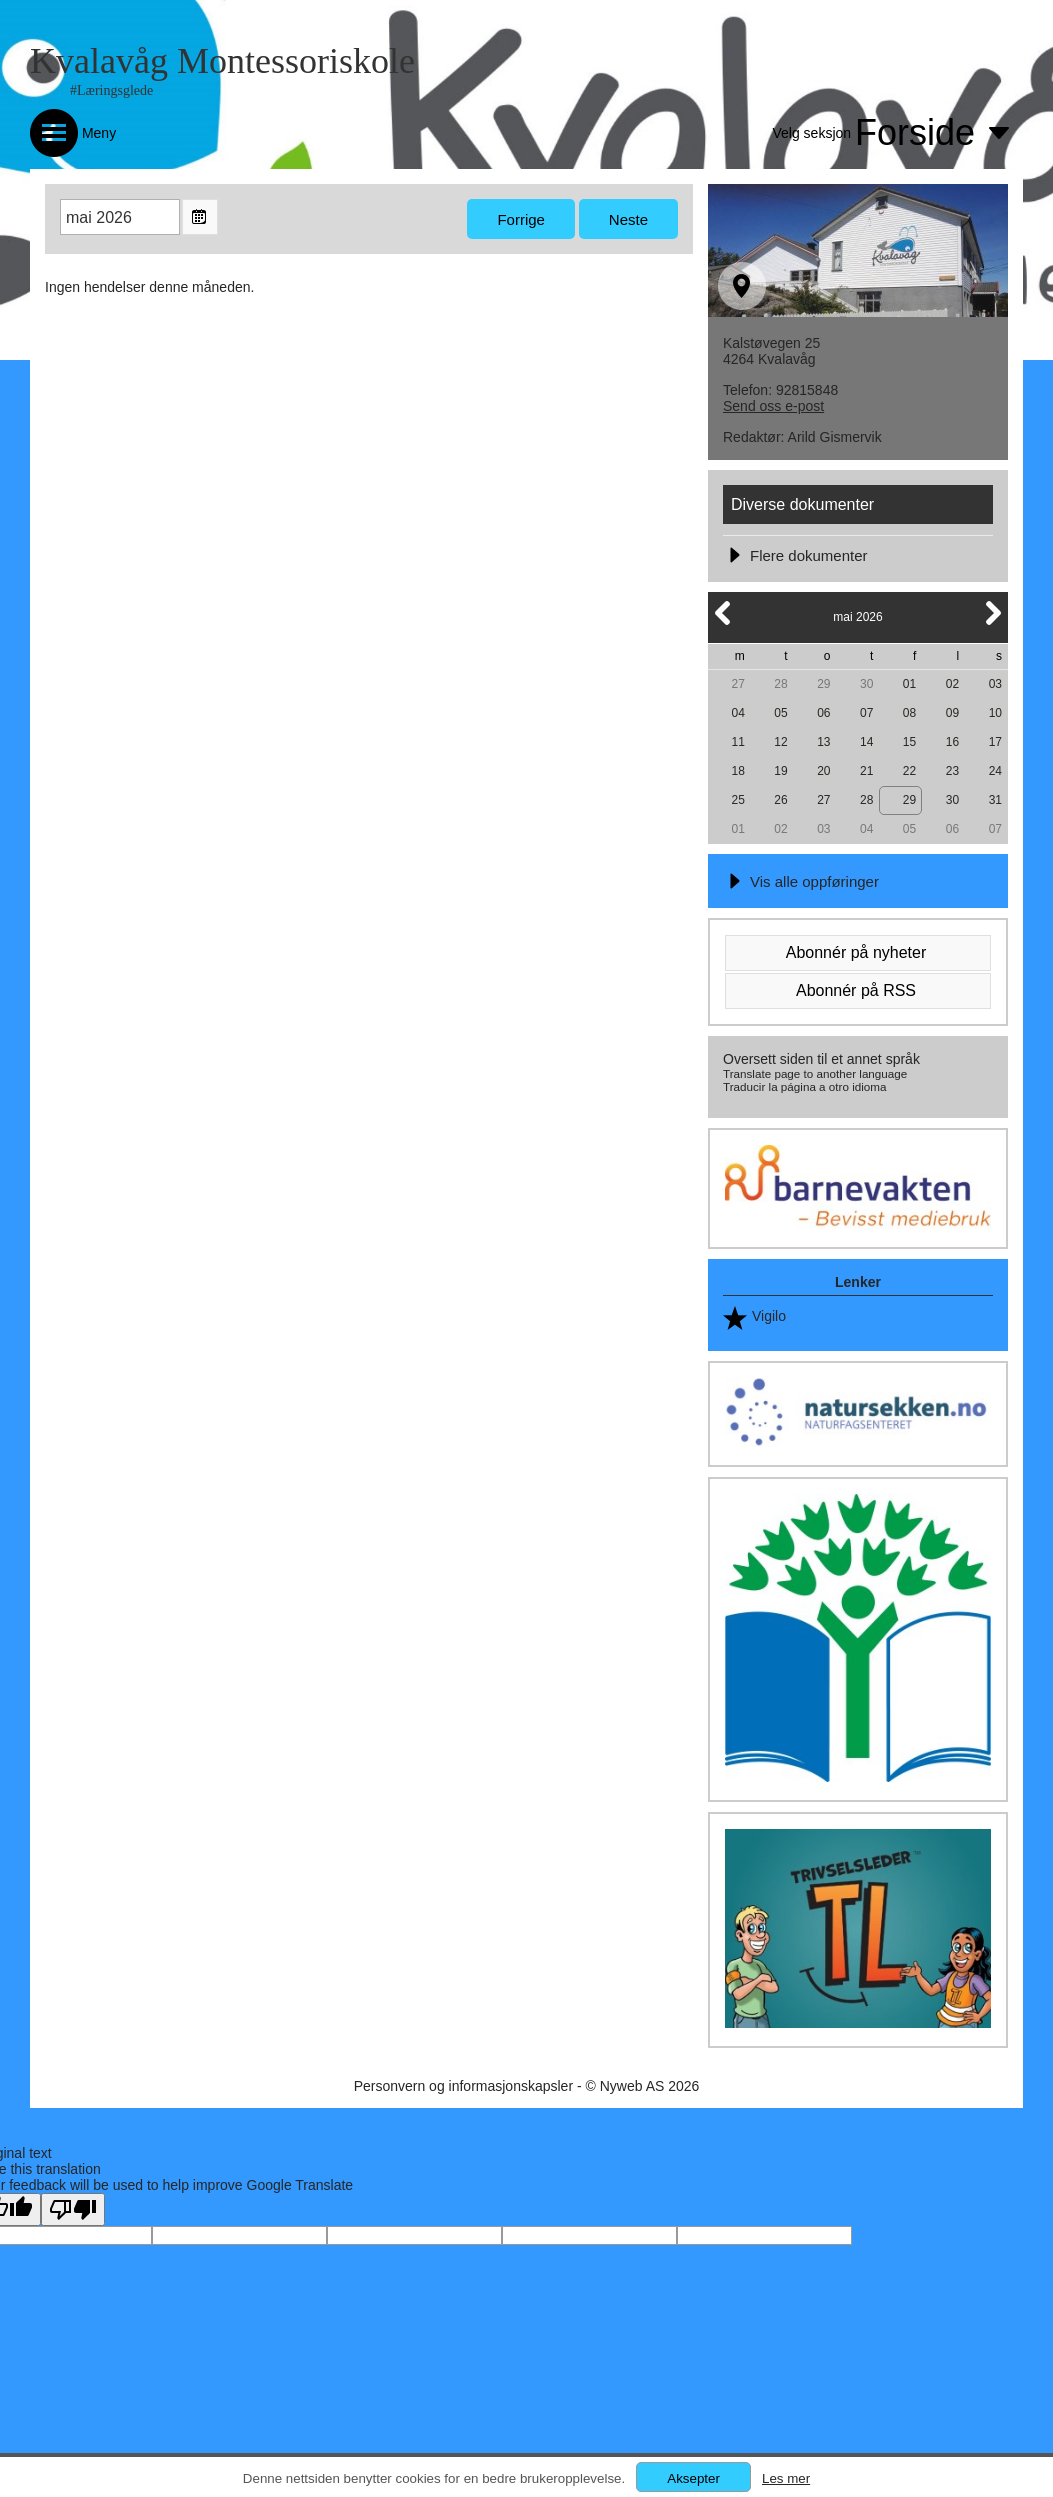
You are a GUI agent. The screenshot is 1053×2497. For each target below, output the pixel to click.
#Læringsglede (111, 90)
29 (823, 684)
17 (995, 742)
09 (952, 713)
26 (780, 800)
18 (737, 771)
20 (823, 771)
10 (995, 713)
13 (823, 742)
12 (780, 742)
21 (866, 771)
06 (823, 713)
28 (780, 684)
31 (995, 800)
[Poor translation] (73, 2209)
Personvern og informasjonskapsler (463, 2086)
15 (909, 742)
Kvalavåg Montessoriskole (222, 61)
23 (952, 771)
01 (909, 684)
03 (995, 684)
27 (737, 684)
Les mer (786, 2478)
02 (952, 684)
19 (780, 771)
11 (737, 742)
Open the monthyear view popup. (200, 217)
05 (780, 713)
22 (909, 771)
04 (737, 713)
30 (866, 684)
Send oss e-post (773, 406)
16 (952, 742)
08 (909, 713)
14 (866, 742)
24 (995, 771)
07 (866, 713)
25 (737, 800)
